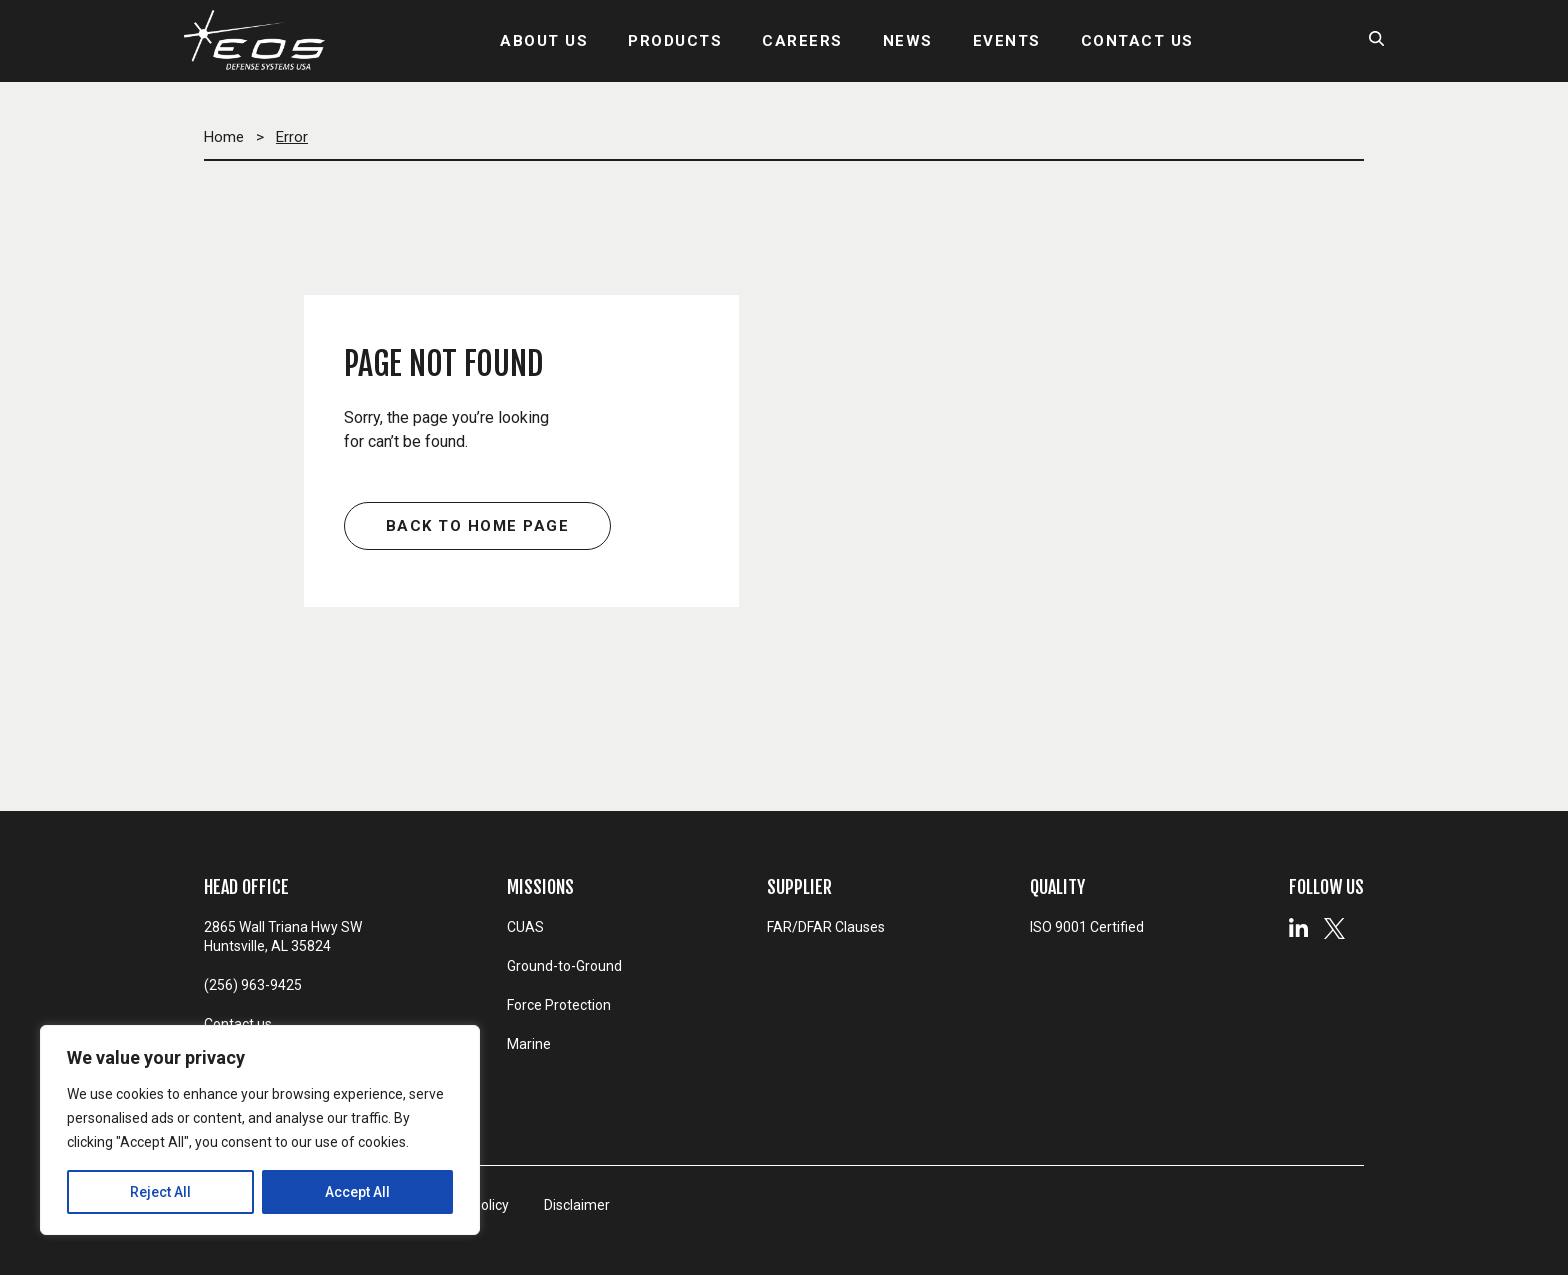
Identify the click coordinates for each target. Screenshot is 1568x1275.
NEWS (908, 41)
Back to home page (478, 526)
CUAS (525, 927)
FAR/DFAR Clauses (826, 927)
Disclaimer (577, 1205)
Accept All (357, 1192)
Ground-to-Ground (564, 966)
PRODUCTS (675, 41)
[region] (260, 1130)
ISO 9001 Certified (1087, 927)
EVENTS (1007, 41)
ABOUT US (544, 41)
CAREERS (802, 41)
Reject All (160, 1192)
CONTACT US (1137, 41)
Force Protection (559, 1005)
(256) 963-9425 (253, 985)
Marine (529, 1044)
